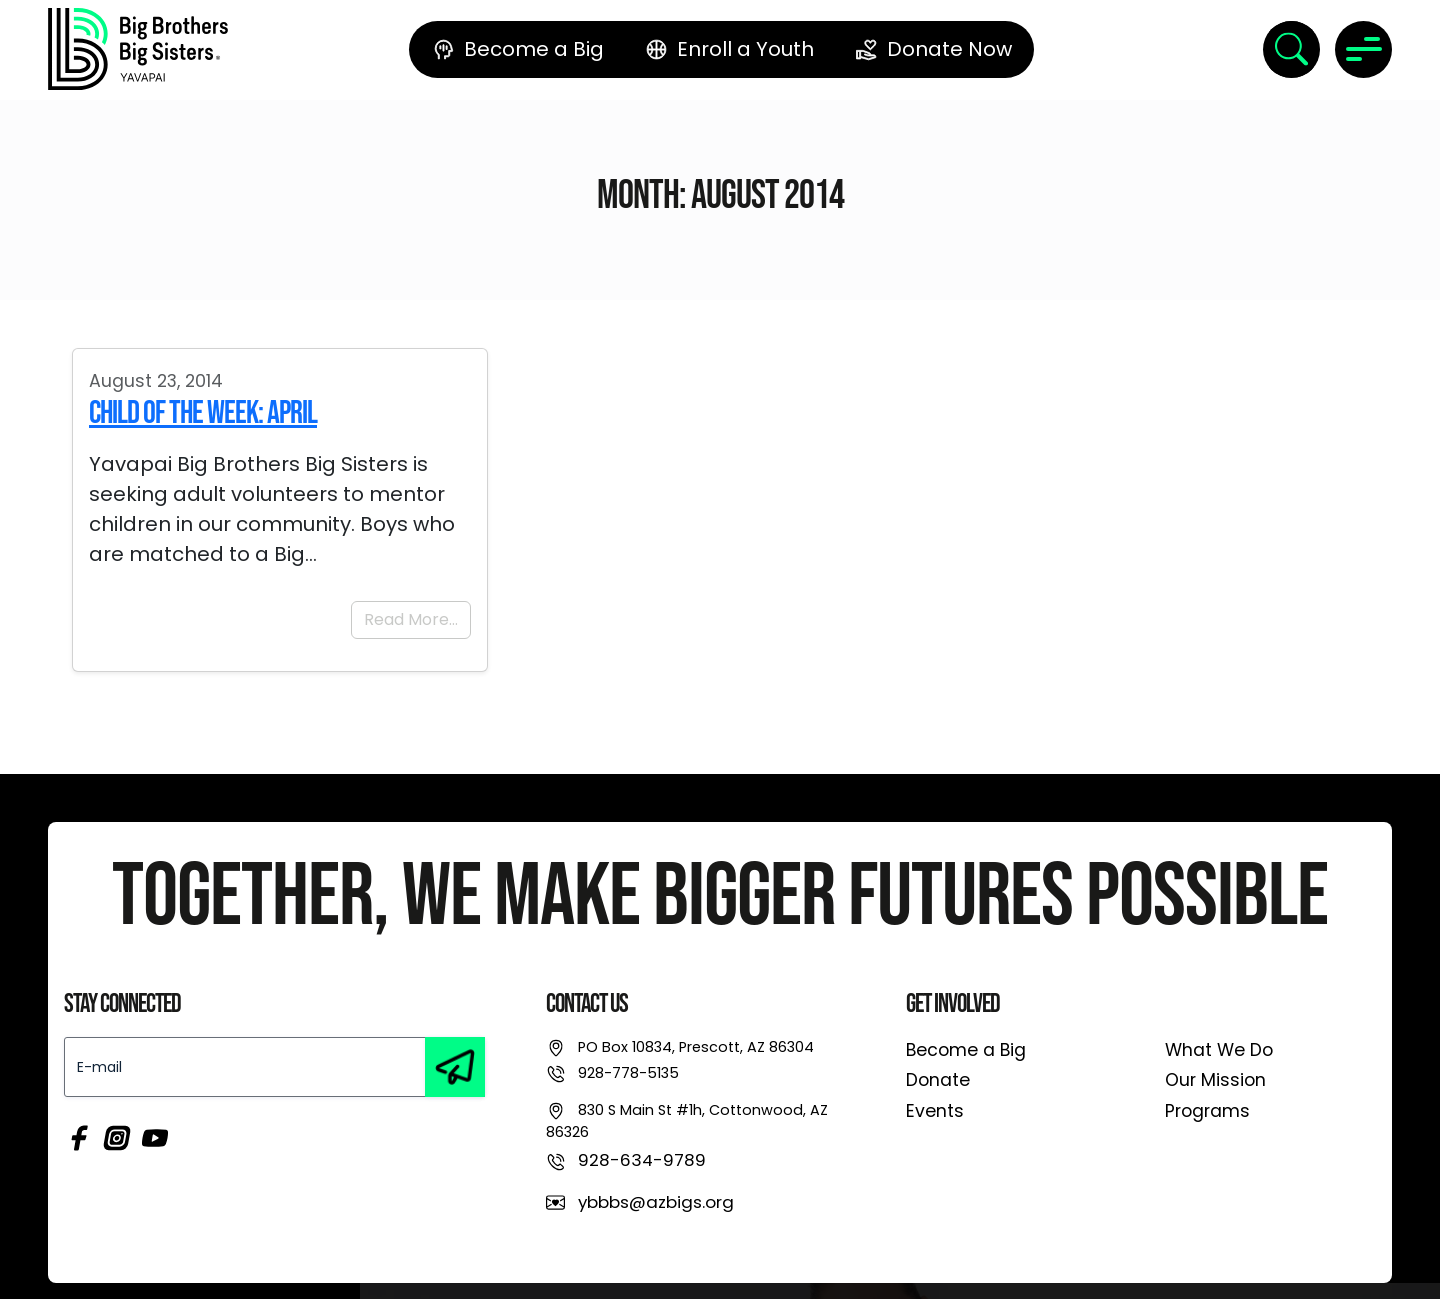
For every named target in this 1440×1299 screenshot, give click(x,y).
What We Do (1219, 1050)
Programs (1207, 1111)
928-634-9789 (642, 1160)
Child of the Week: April (203, 413)
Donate (938, 1080)
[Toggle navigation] (1363, 49)
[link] (138, 49)
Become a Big (966, 1050)
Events (935, 1111)
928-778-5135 (628, 1073)
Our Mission (1215, 1080)
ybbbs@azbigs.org (656, 1202)
